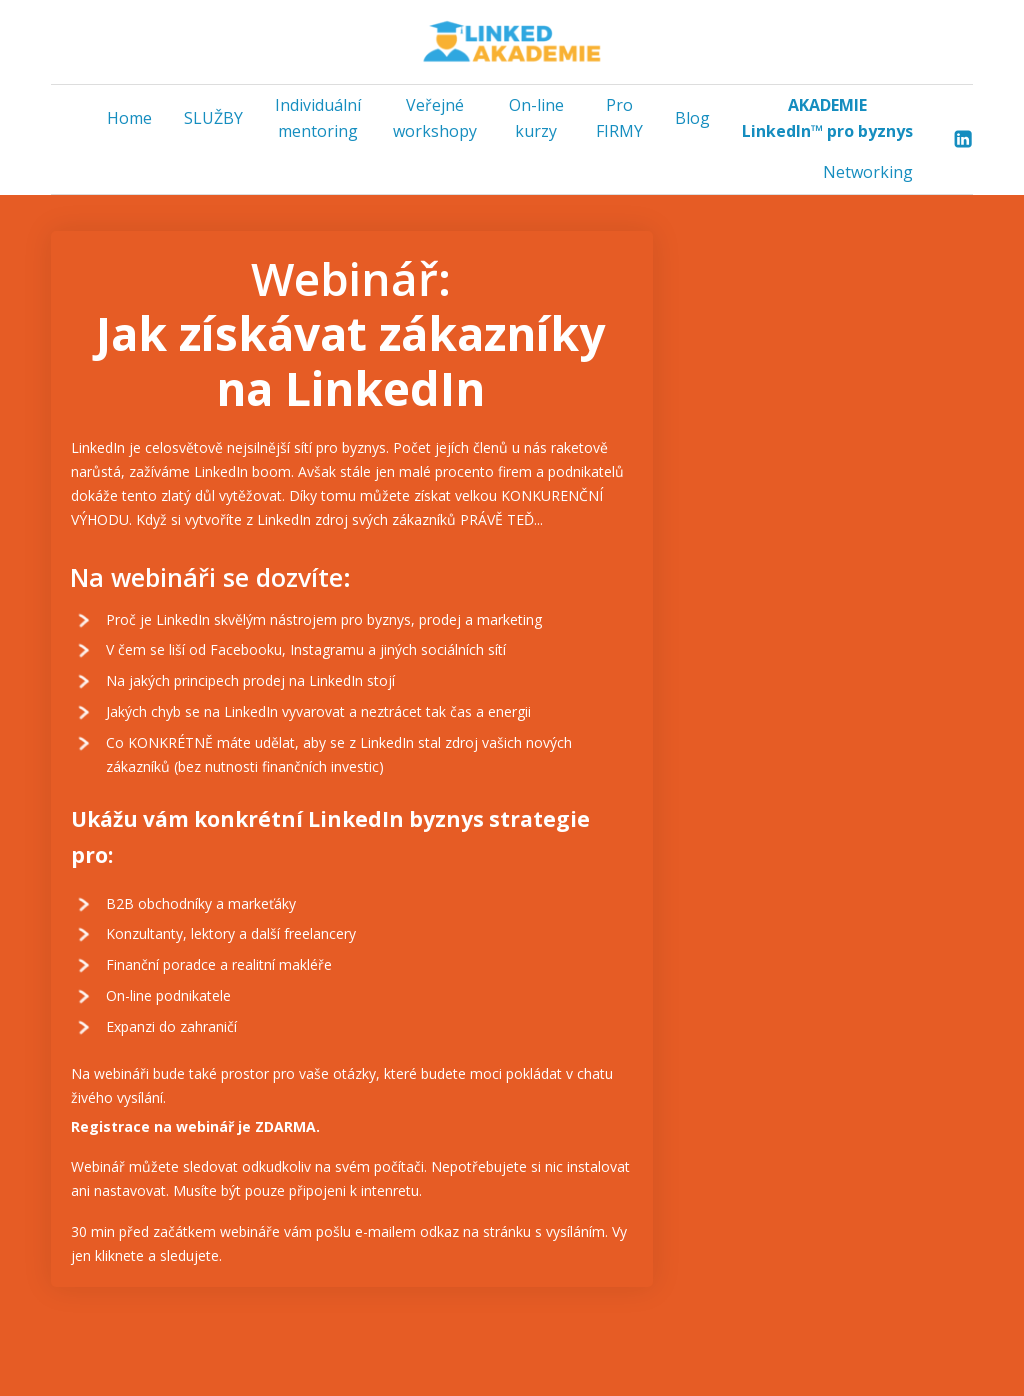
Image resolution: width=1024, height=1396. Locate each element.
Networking (868, 172)
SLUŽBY (213, 118)
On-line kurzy (536, 118)
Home (129, 118)
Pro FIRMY (619, 118)
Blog (692, 118)
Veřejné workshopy (435, 118)
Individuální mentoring (318, 118)
